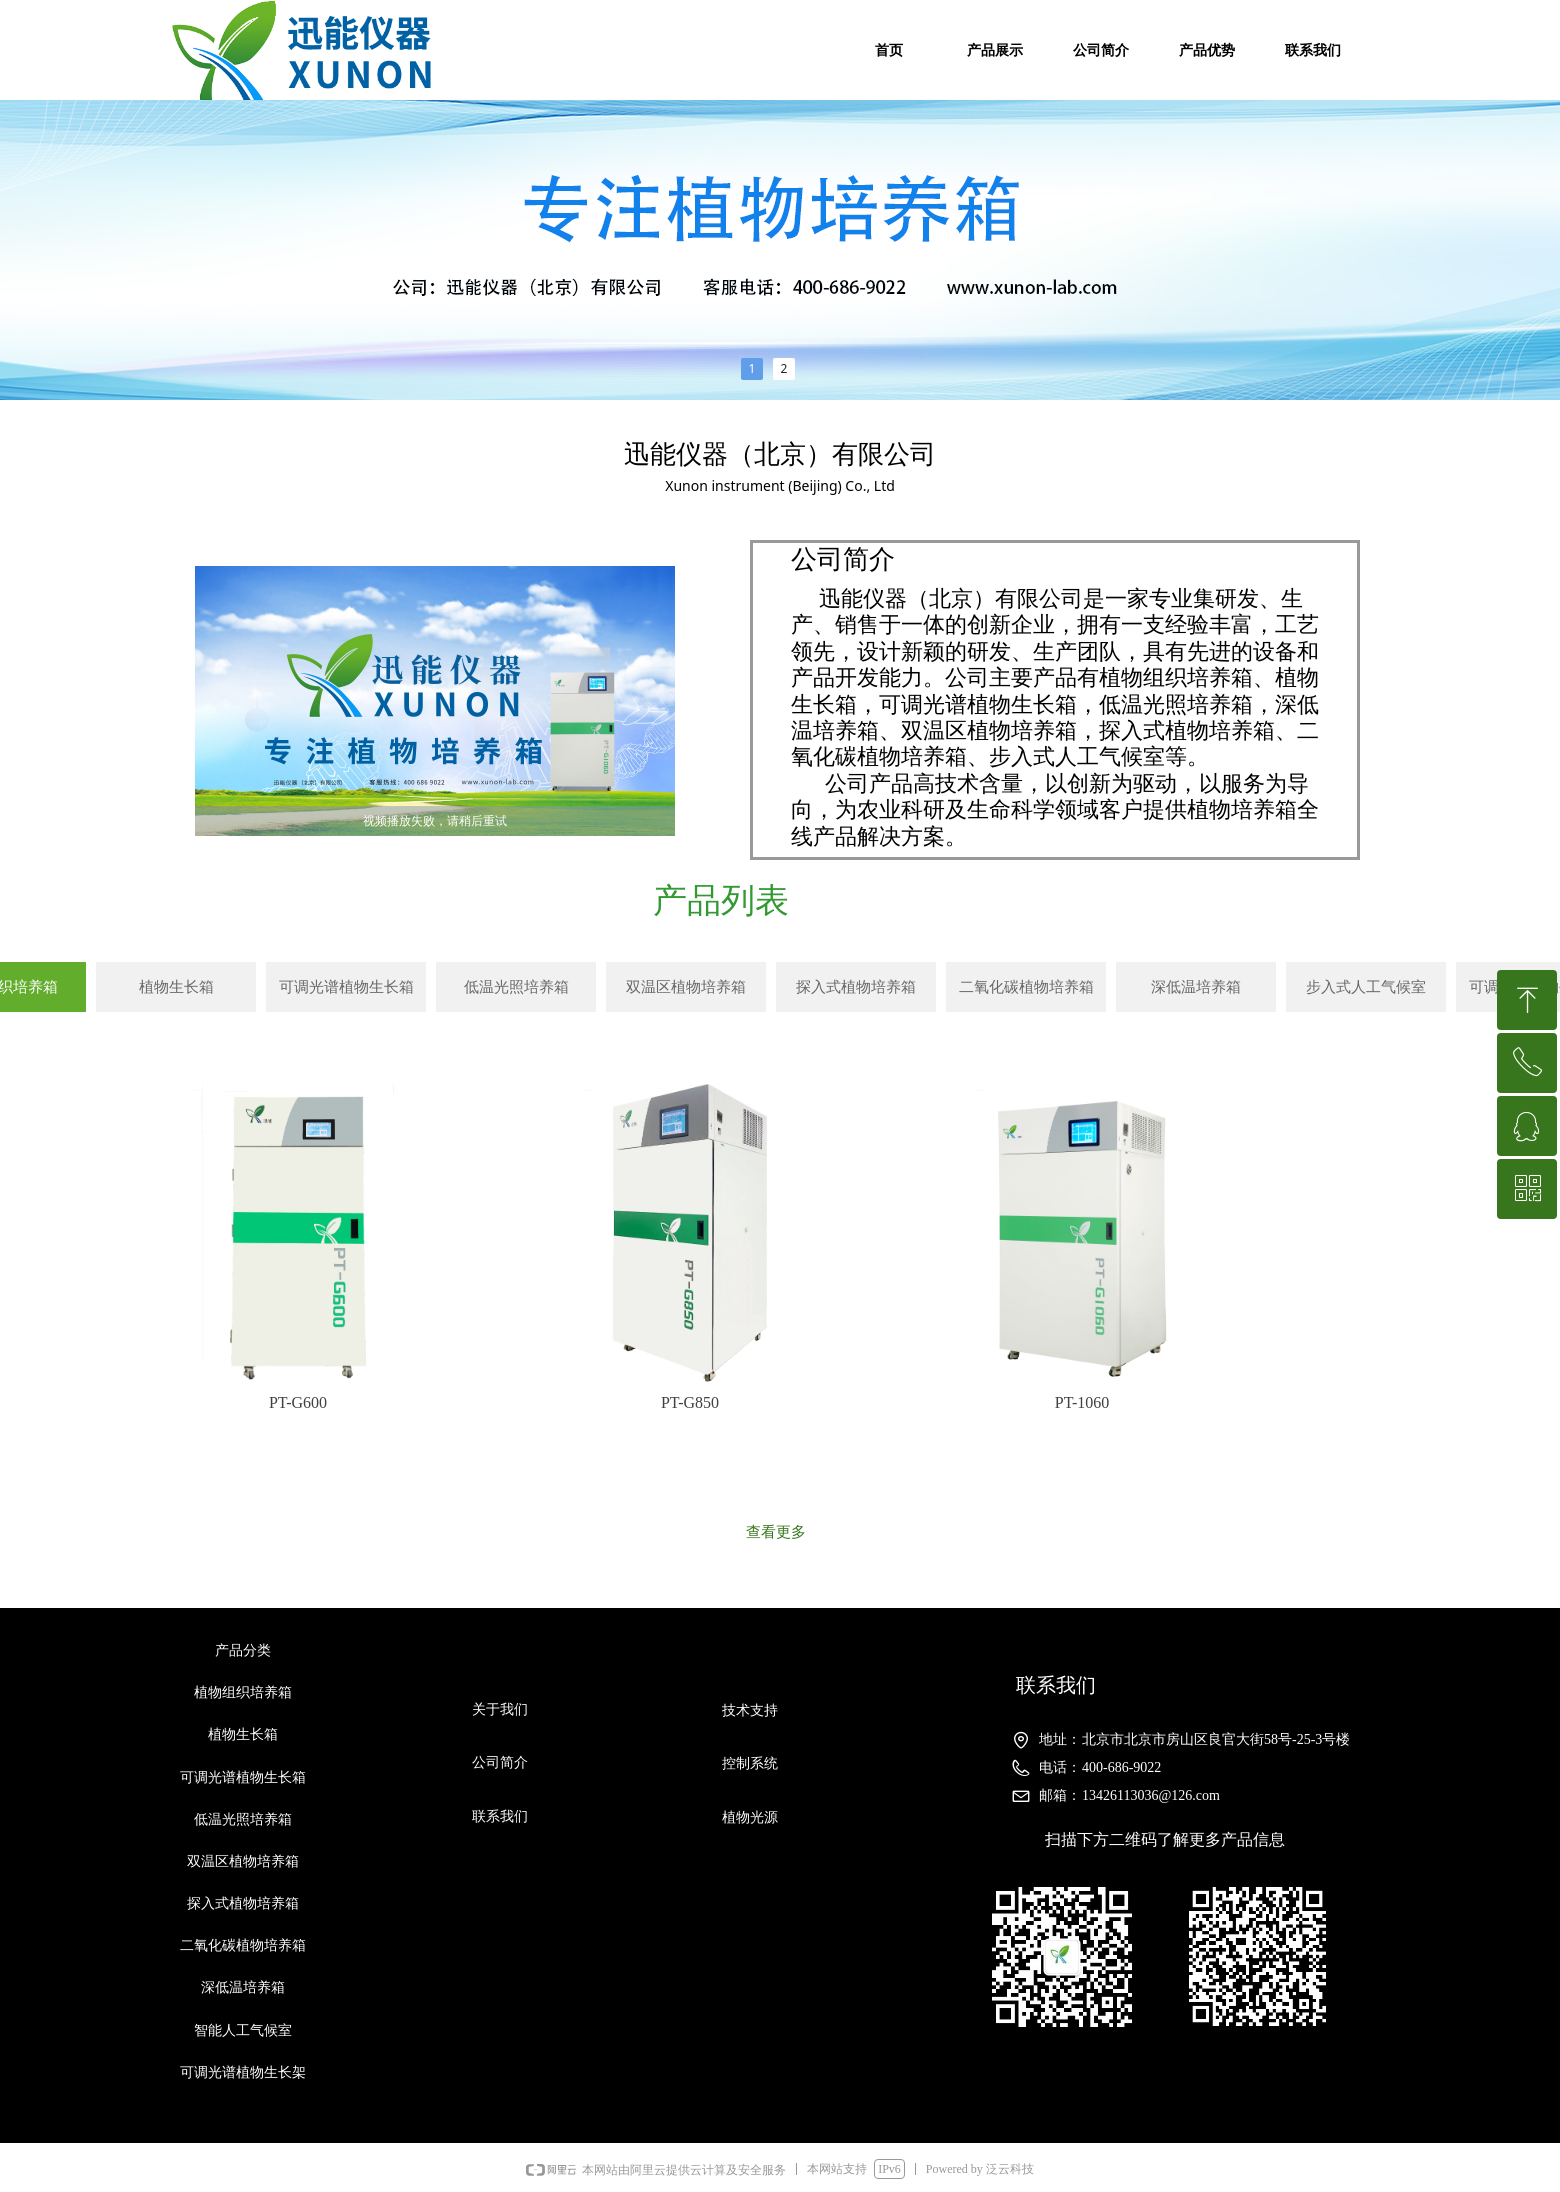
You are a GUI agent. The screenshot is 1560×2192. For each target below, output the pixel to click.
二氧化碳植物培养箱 (1026, 987)
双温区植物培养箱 (686, 987)
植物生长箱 (176, 987)
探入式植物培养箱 (856, 987)
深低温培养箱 (1196, 987)
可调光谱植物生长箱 (346, 987)
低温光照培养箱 (516, 987)
